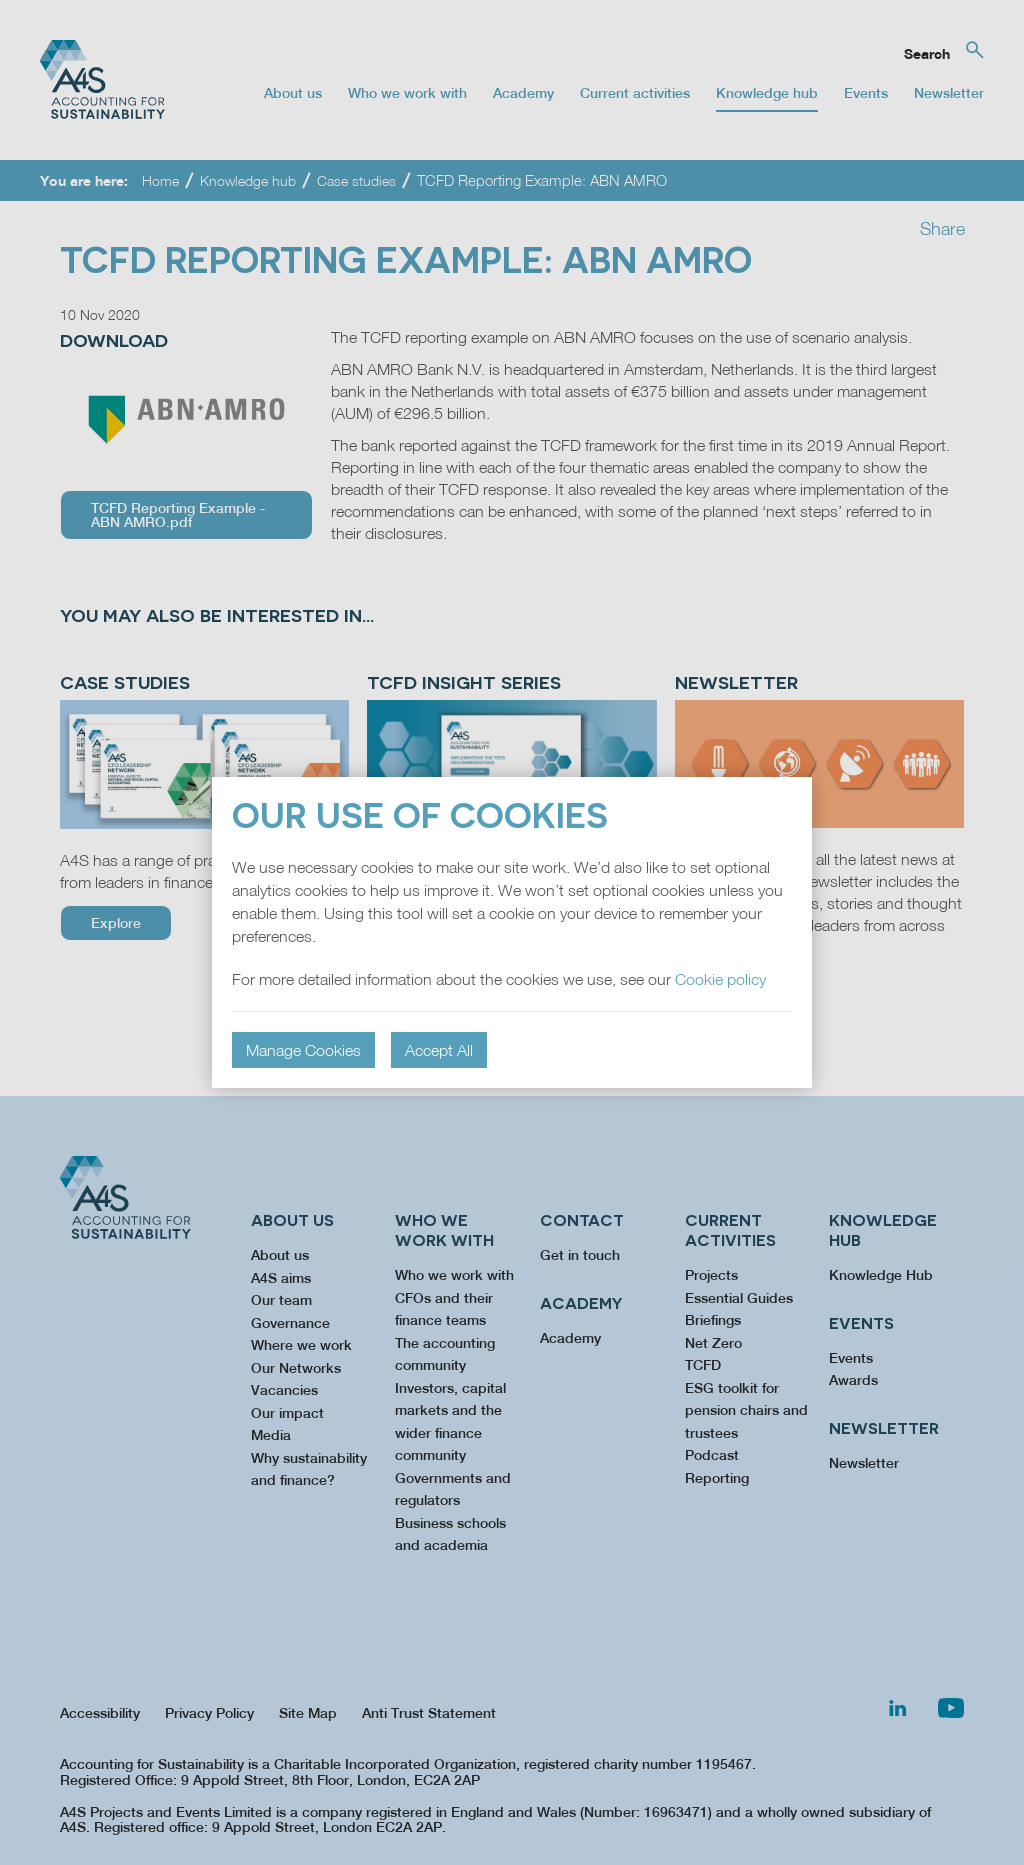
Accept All (439, 1050)
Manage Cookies (303, 1050)
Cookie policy (720, 979)
